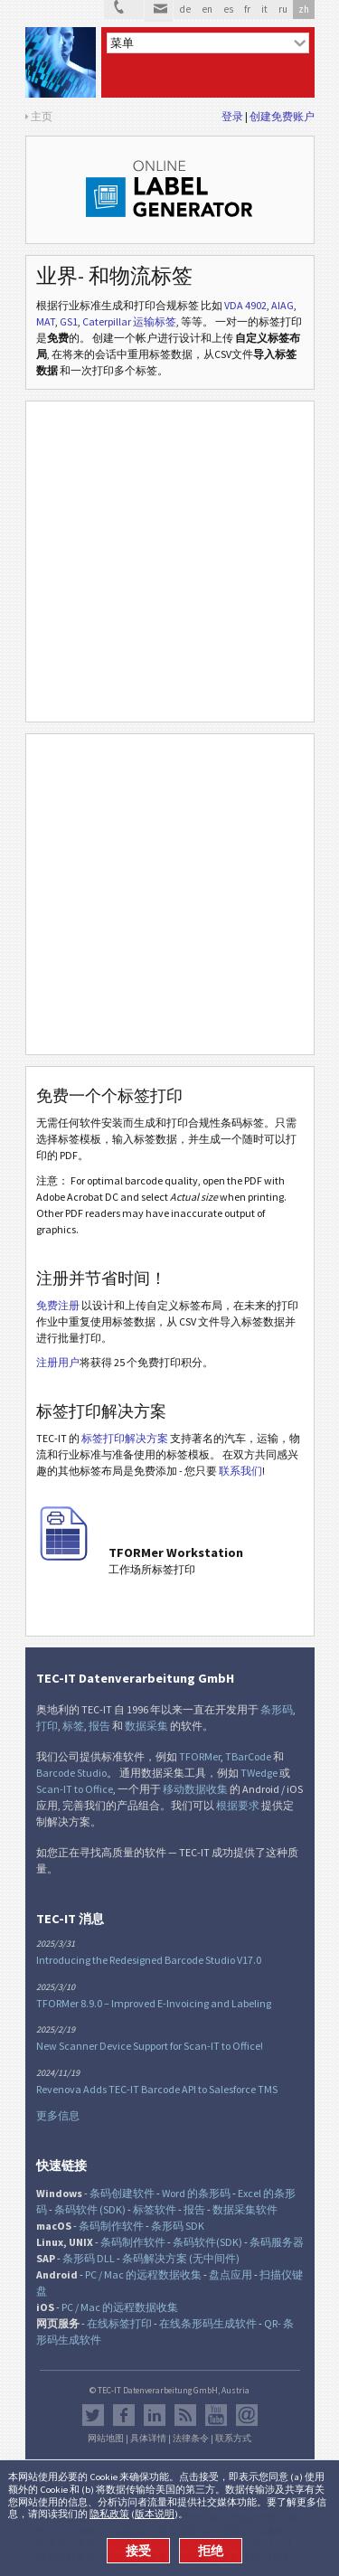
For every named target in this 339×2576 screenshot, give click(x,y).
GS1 (69, 321)
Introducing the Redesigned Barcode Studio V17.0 (148, 1960)
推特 (93, 2415)
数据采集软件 (245, 2209)
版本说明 (154, 2513)
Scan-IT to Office (74, 1789)
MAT (45, 321)
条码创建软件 (122, 2193)
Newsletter (247, 2415)
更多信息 (58, 2115)
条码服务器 (277, 2242)
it (264, 9)
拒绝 (210, 2551)
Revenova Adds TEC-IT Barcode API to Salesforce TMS (157, 2089)
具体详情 (148, 2438)
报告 (99, 1725)
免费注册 (58, 1305)
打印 (47, 1725)
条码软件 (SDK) (90, 2209)
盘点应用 (230, 2274)
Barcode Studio (71, 1772)
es (228, 9)
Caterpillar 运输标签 (129, 321)
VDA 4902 (245, 305)
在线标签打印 (119, 2323)
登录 (232, 116)
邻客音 (154, 2415)
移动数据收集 (195, 1789)
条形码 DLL (88, 2258)
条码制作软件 (111, 2225)
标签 (73, 1725)
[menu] (208, 43)
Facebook (124, 2415)
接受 (138, 2551)
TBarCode (248, 1756)
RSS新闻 (185, 2415)
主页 (41, 116)
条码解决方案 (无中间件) (181, 2258)
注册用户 (58, 1362)
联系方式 (233, 2438)
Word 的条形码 (196, 2193)
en (207, 9)
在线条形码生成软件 (208, 2323)
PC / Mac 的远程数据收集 (143, 2274)
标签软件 (154, 2209)
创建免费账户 (282, 116)
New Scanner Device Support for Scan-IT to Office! (149, 2045)
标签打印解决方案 (124, 1438)
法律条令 (191, 2438)
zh (303, 9)
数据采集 (146, 1725)
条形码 (276, 1709)
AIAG (282, 305)
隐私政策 (109, 2513)
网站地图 (106, 2438)
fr (247, 9)
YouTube (216, 2415)
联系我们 (240, 1470)
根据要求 (237, 1805)
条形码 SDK (177, 2225)
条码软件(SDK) (207, 2242)
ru (282, 9)
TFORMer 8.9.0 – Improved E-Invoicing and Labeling (153, 2003)
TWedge (259, 1772)
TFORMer (200, 1756)
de (185, 9)
